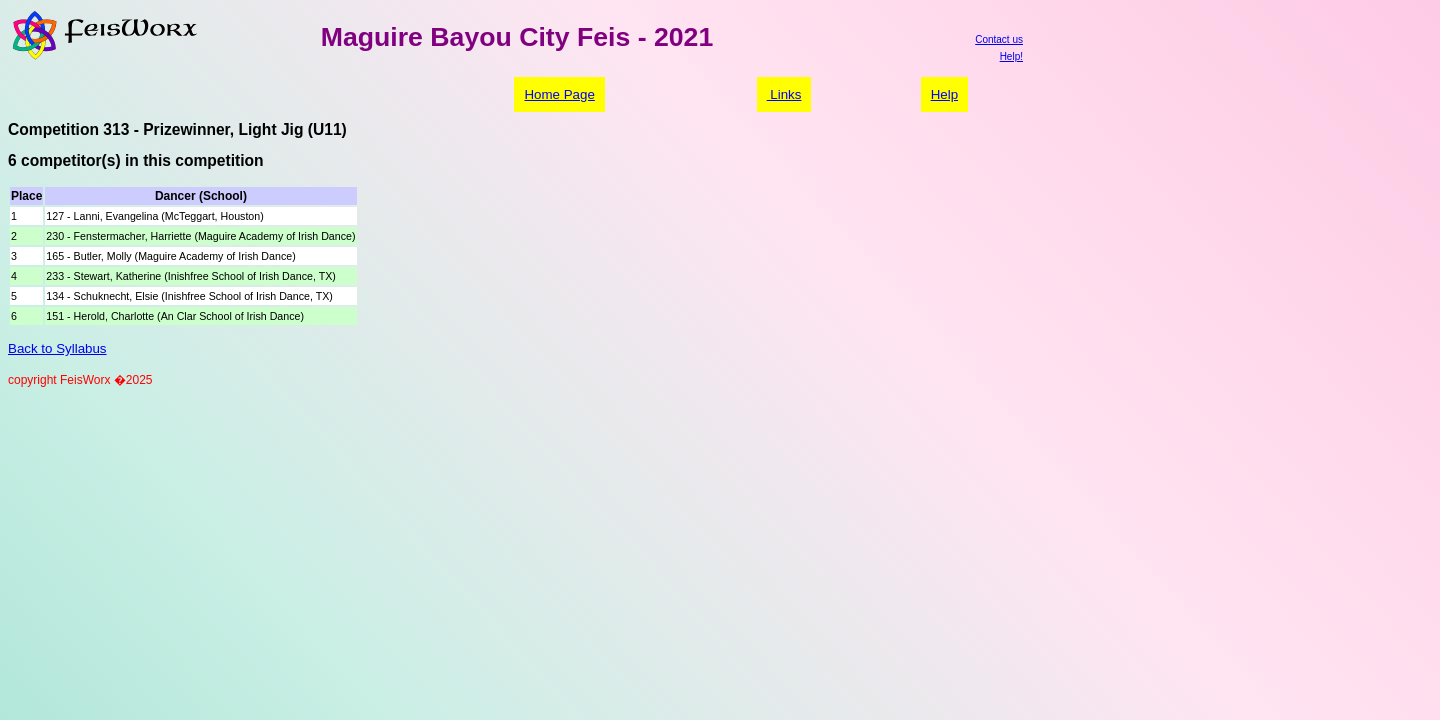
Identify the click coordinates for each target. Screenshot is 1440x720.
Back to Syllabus (57, 348)
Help (944, 94)
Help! (1011, 56)
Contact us (999, 39)
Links (784, 94)
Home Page (559, 94)
